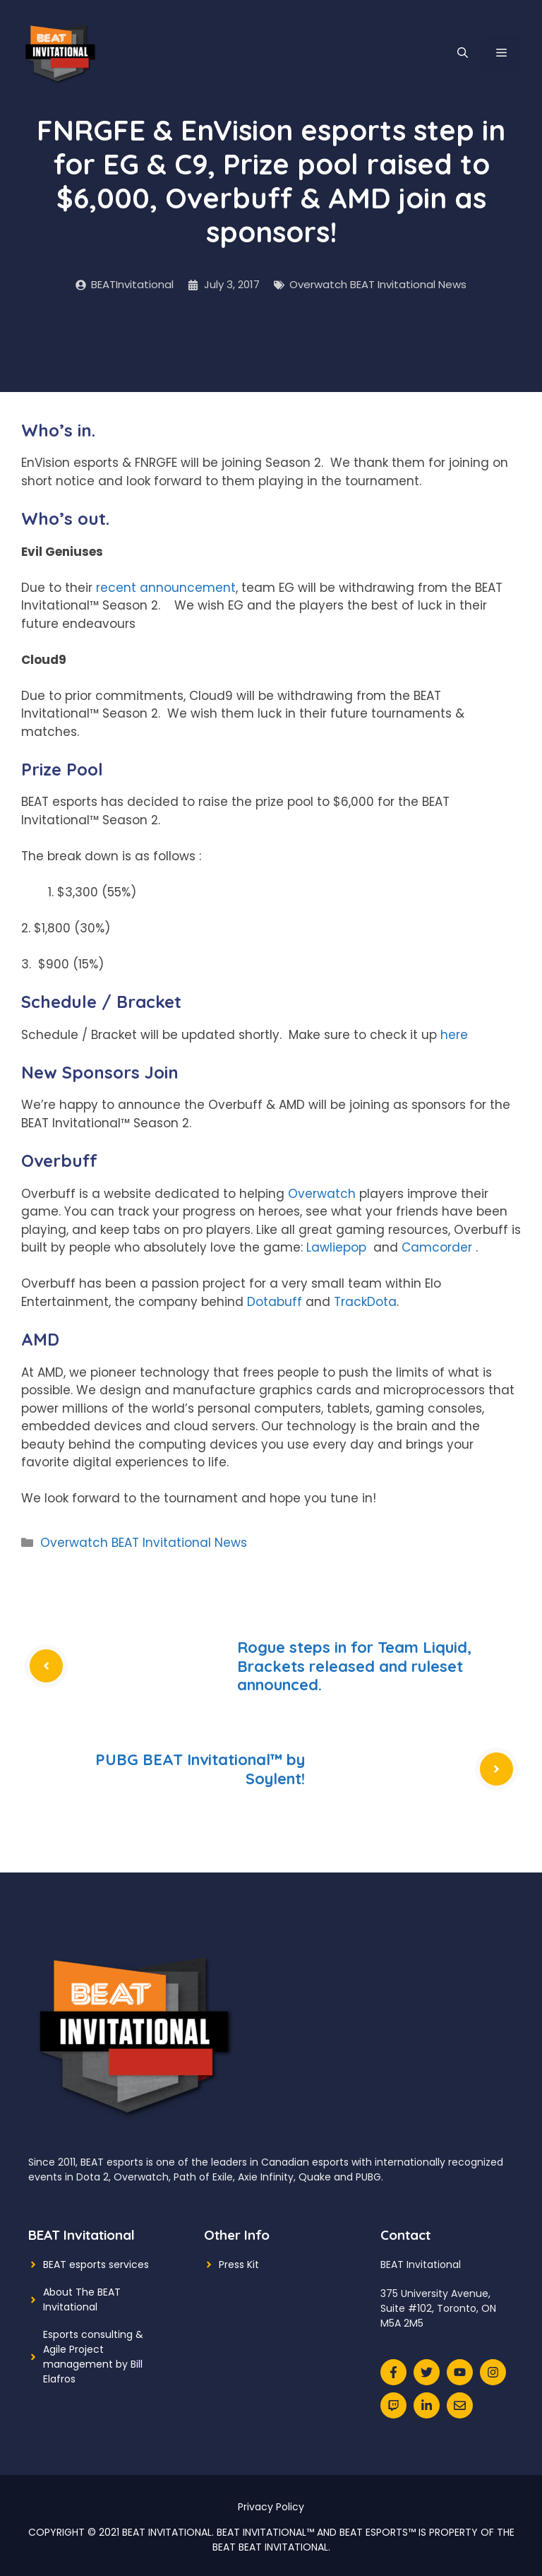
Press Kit (239, 2264)
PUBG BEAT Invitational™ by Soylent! (200, 1769)
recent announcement (166, 587)
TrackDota (365, 1301)
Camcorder (437, 1247)
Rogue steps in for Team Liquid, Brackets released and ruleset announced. (354, 1665)
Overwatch (322, 1193)
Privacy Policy (271, 2507)
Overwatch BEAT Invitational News (377, 284)
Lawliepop (336, 1247)
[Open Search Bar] (462, 53)
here (454, 1034)
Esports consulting (88, 2334)
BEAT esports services (96, 2264)
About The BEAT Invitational (82, 2299)
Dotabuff (274, 1301)
